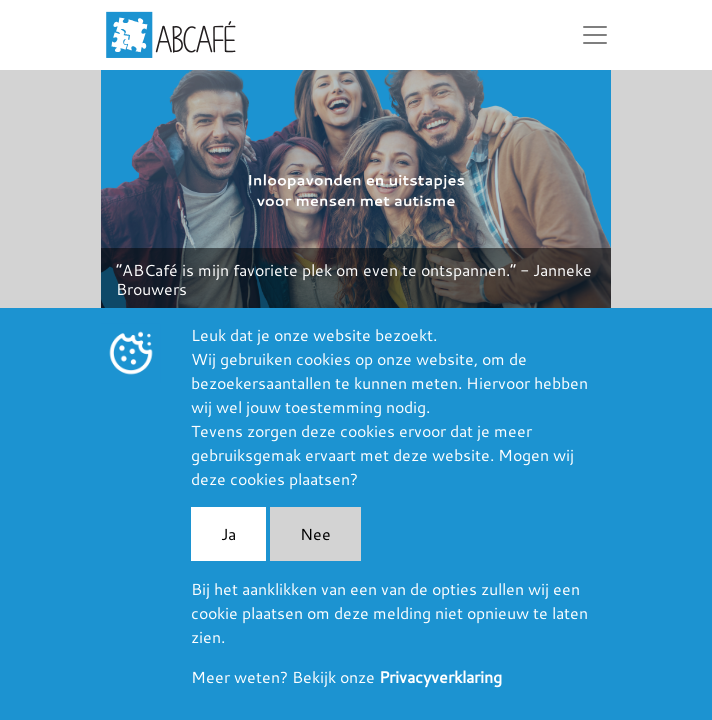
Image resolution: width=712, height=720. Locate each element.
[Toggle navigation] (595, 35)
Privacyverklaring (440, 676)
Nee (315, 533)
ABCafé (171, 35)
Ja (228, 533)
